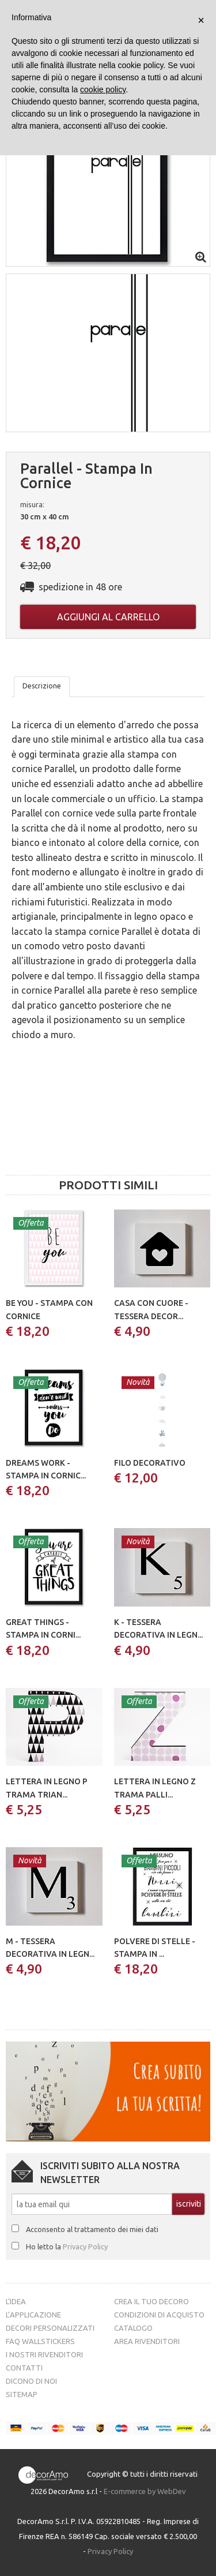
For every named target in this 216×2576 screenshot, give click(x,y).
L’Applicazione (33, 2315)
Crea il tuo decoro (151, 2301)
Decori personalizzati (50, 2328)
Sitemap (21, 2394)
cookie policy (103, 89)
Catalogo (133, 2328)
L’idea (16, 2301)
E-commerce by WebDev (145, 2491)
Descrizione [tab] (41, 686)
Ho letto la (67, 2246)
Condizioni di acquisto (159, 2315)
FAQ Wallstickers (40, 2341)
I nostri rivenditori (44, 2354)
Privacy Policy (85, 2246)
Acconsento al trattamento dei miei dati (92, 2229)
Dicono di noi (31, 2381)
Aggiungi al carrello (108, 617)
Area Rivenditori (147, 2341)
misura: (32, 504)
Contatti (24, 2368)
